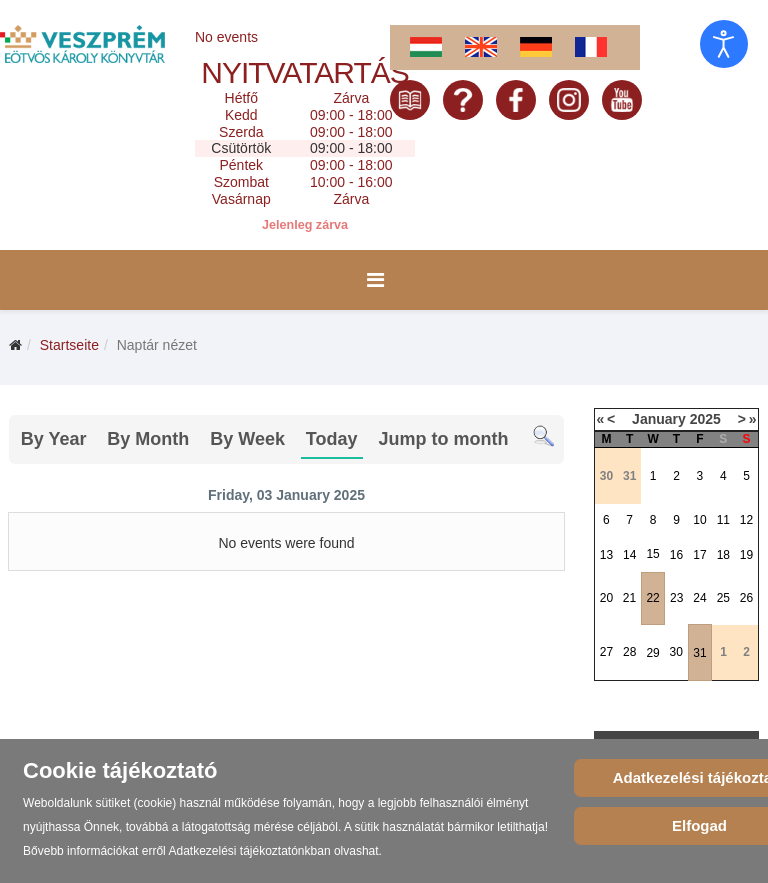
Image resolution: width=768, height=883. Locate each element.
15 (652, 554)
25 (723, 598)
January (659, 419)
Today (332, 439)
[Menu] (375, 280)
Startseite (69, 345)
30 (676, 652)
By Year (54, 439)
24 (699, 598)
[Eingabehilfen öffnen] (724, 44)
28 (629, 652)
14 (629, 555)
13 (606, 555)
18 (723, 555)
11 (723, 520)
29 (652, 653)
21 (629, 598)
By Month (148, 439)
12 (746, 520)
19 (746, 555)
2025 (705, 419)
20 (606, 598)
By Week (247, 439)
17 (699, 555)
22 (652, 598)
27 (606, 652)
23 (676, 598)
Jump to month (443, 439)
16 (676, 555)
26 (746, 598)
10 (699, 520)
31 (699, 653)
